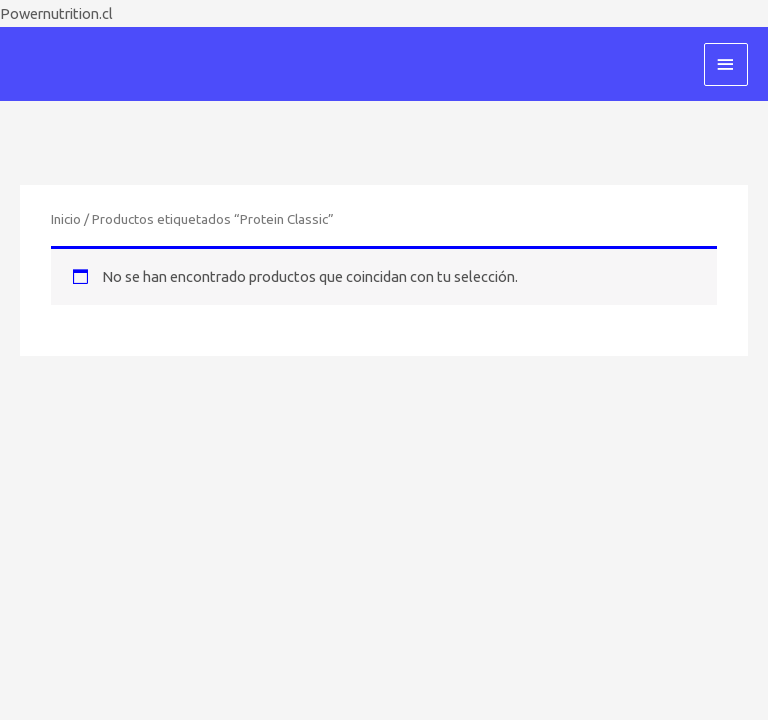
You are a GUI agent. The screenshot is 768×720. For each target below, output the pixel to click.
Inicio (66, 219)
